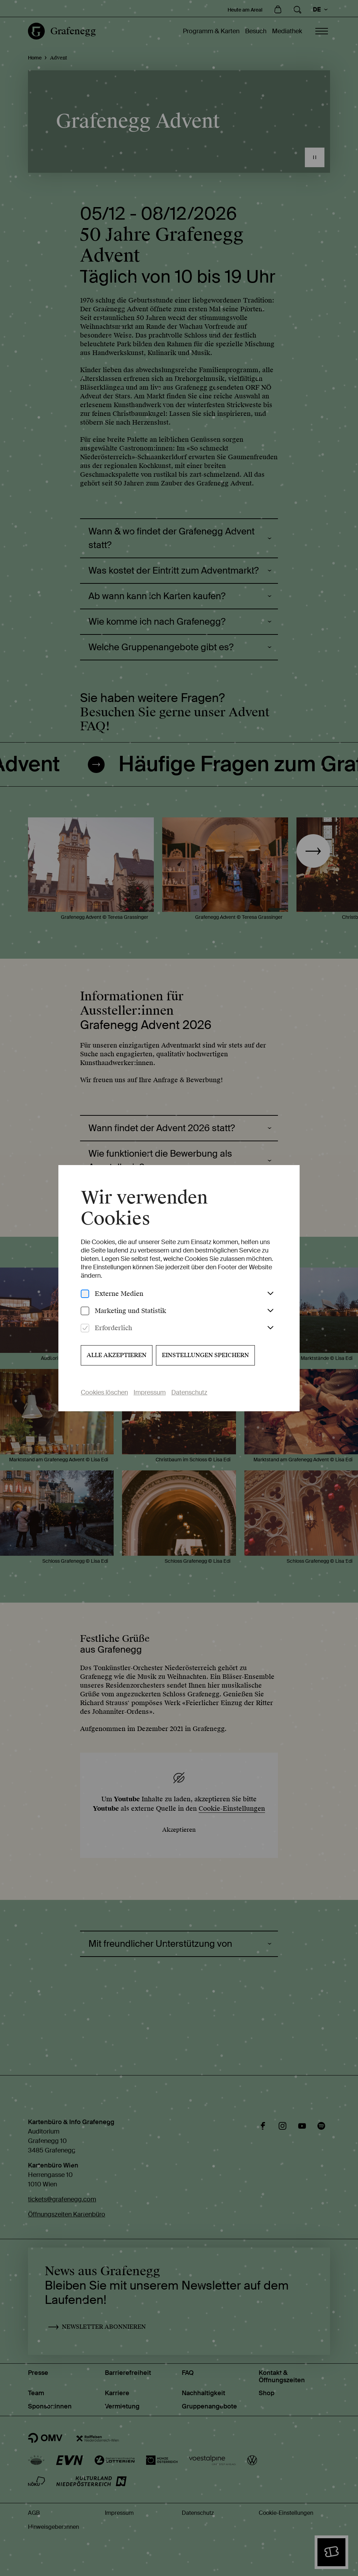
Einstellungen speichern (205, 1355)
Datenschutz (189, 1392)
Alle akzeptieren (116, 1355)
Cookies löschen (104, 1392)
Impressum (150, 1392)
